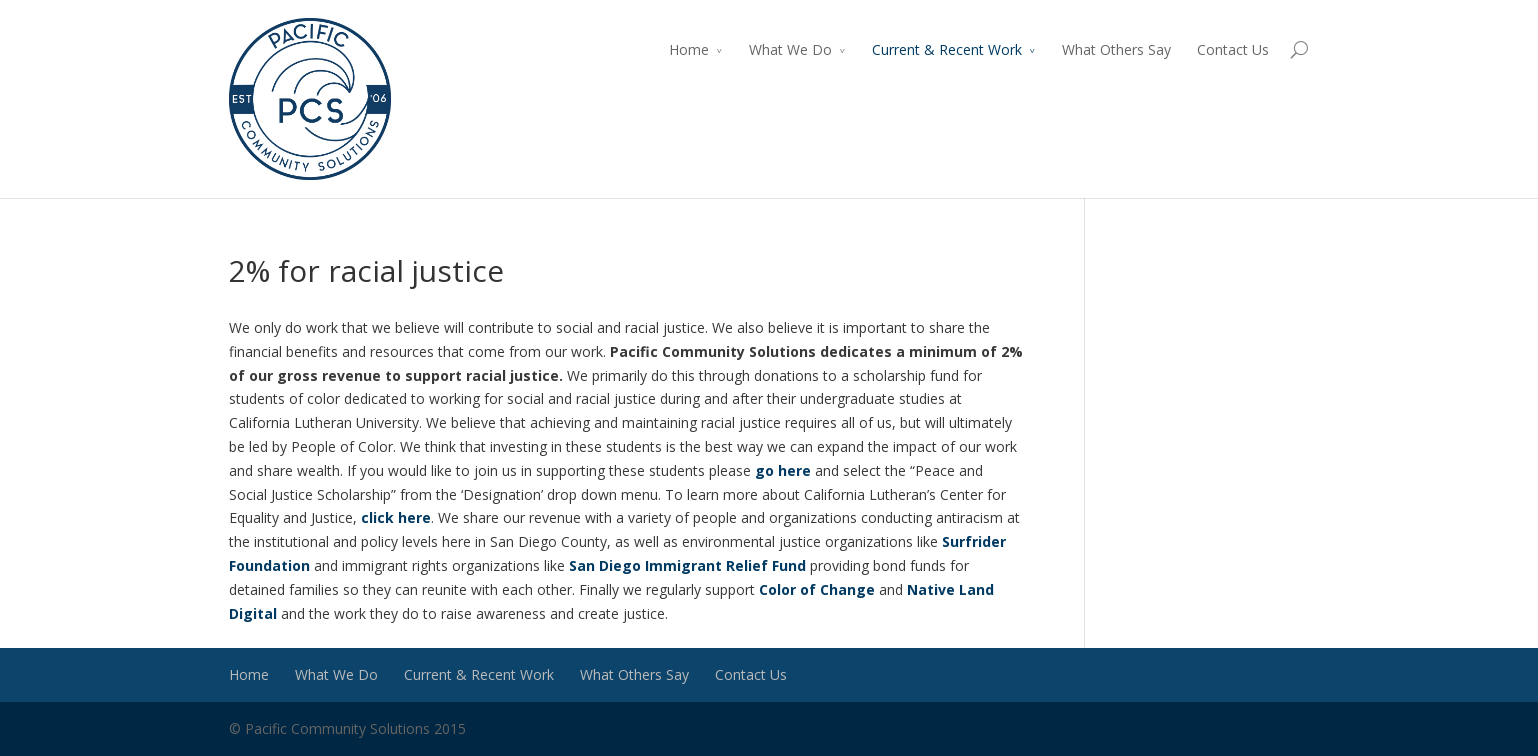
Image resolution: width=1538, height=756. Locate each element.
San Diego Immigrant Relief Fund (689, 565)
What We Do (790, 49)
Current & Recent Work (947, 49)
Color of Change (817, 589)
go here (781, 470)
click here (396, 517)
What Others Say (1116, 49)
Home (689, 49)
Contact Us (1233, 49)
